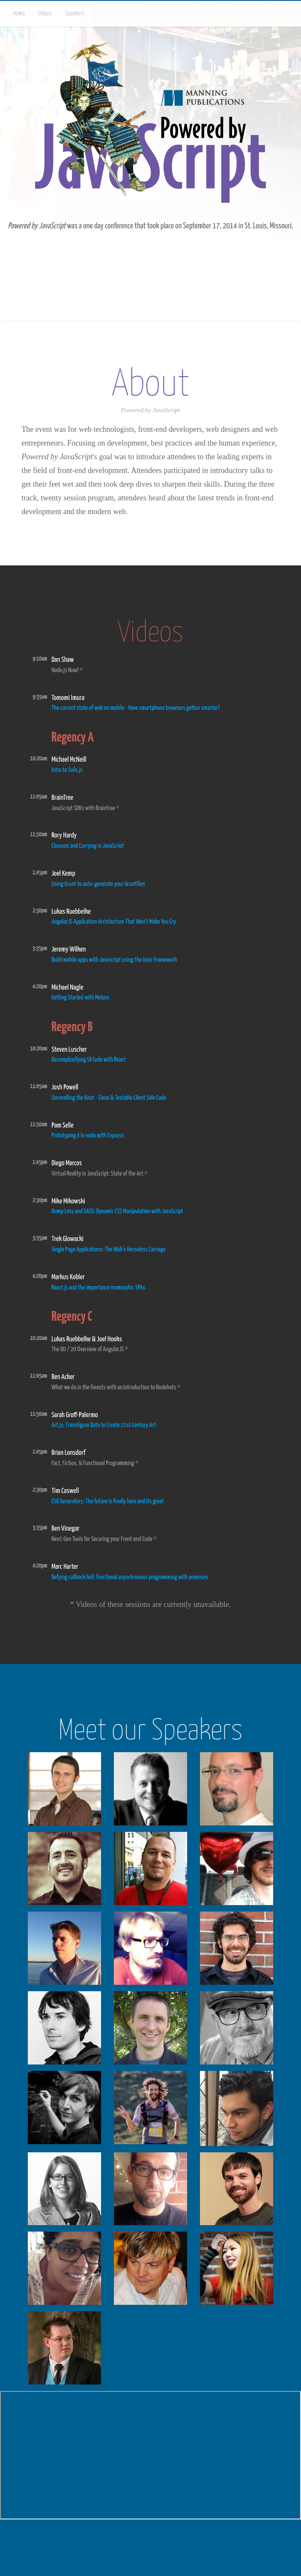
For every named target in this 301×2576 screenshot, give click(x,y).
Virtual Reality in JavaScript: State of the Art (97, 1173)
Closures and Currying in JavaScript (87, 846)
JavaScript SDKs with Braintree (83, 808)
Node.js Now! (65, 670)
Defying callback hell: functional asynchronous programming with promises (129, 1577)
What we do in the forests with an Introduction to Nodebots (113, 1387)
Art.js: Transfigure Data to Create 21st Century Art (103, 1425)
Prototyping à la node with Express (87, 1135)
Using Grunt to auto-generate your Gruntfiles (98, 884)
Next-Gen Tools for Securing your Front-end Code (101, 1539)
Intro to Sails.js (67, 770)
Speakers (74, 14)
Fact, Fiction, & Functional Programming (92, 1463)
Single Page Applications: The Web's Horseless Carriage (108, 1249)
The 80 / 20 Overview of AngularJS (87, 1349)
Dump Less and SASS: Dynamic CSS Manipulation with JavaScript (117, 1211)
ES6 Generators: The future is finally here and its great (107, 1501)
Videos (45, 14)
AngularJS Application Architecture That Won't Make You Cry (113, 922)
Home (19, 14)
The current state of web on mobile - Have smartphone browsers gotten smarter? (135, 708)
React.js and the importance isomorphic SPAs (98, 1287)
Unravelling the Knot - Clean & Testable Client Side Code (108, 1098)
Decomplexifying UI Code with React (88, 1059)
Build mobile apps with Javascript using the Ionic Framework (114, 960)
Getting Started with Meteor (80, 997)
